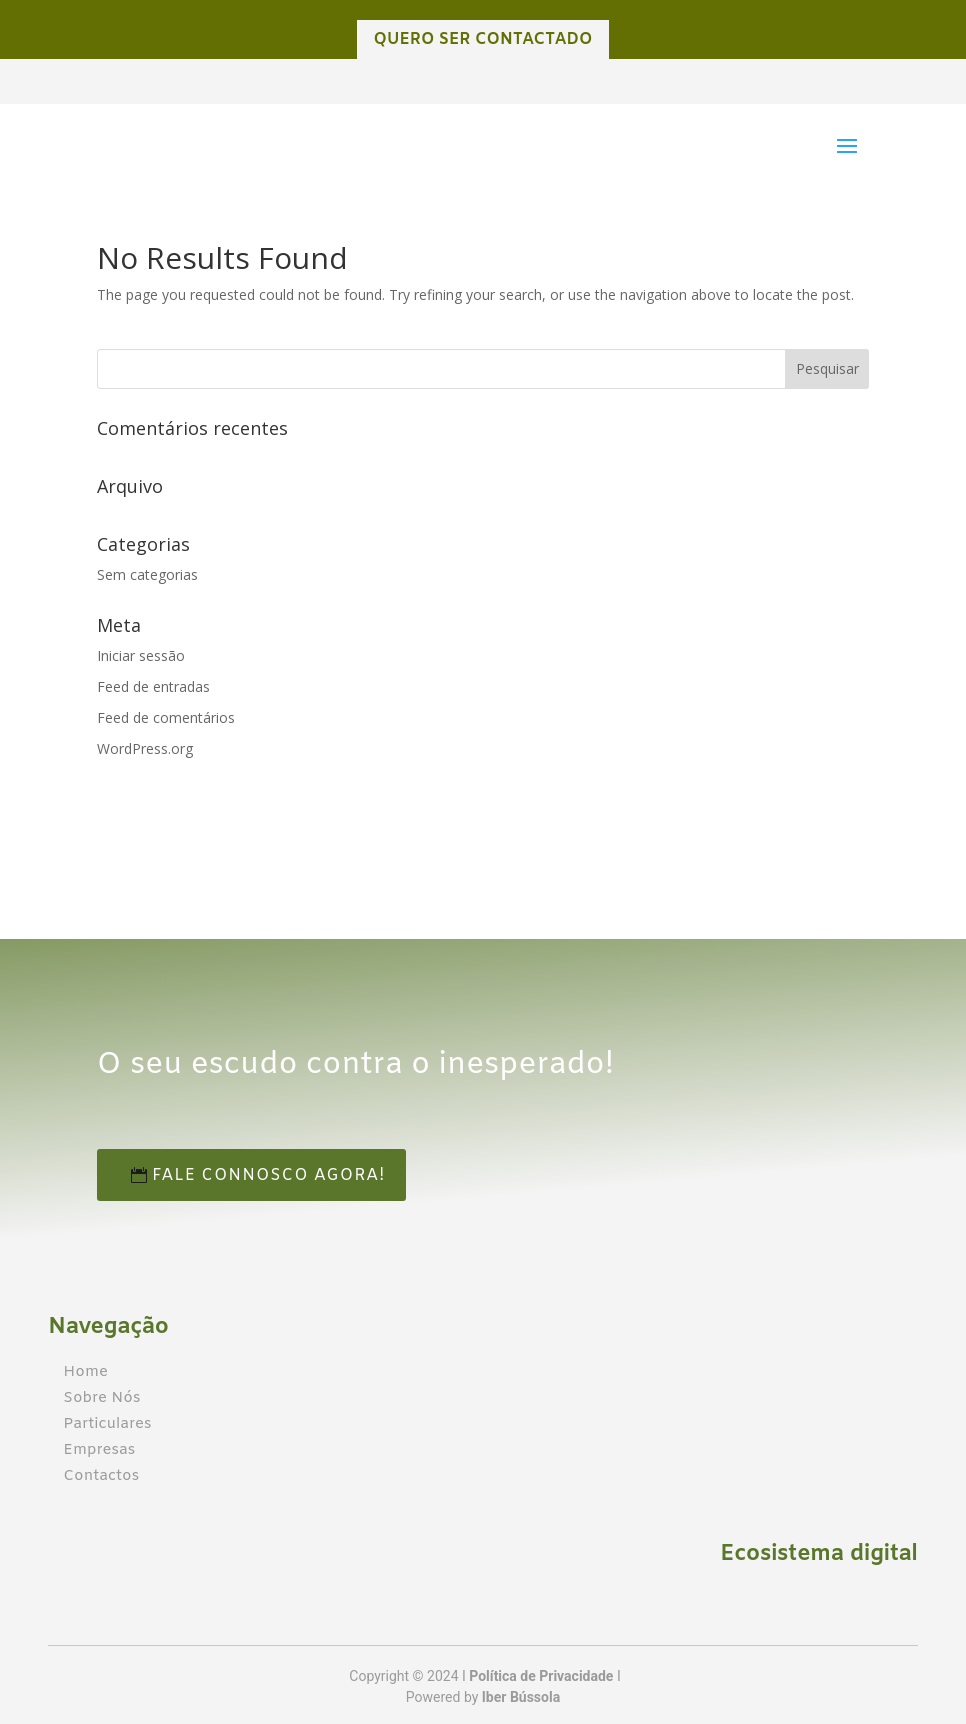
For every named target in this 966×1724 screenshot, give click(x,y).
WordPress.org (145, 748)
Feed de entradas (153, 686)
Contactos (101, 1476)
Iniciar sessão (141, 655)
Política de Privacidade (541, 1676)
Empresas (99, 1450)
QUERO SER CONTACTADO (483, 39)
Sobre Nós (101, 1398)
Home (85, 1372)
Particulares (107, 1424)
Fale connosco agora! (309, 1175)
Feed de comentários (166, 717)
